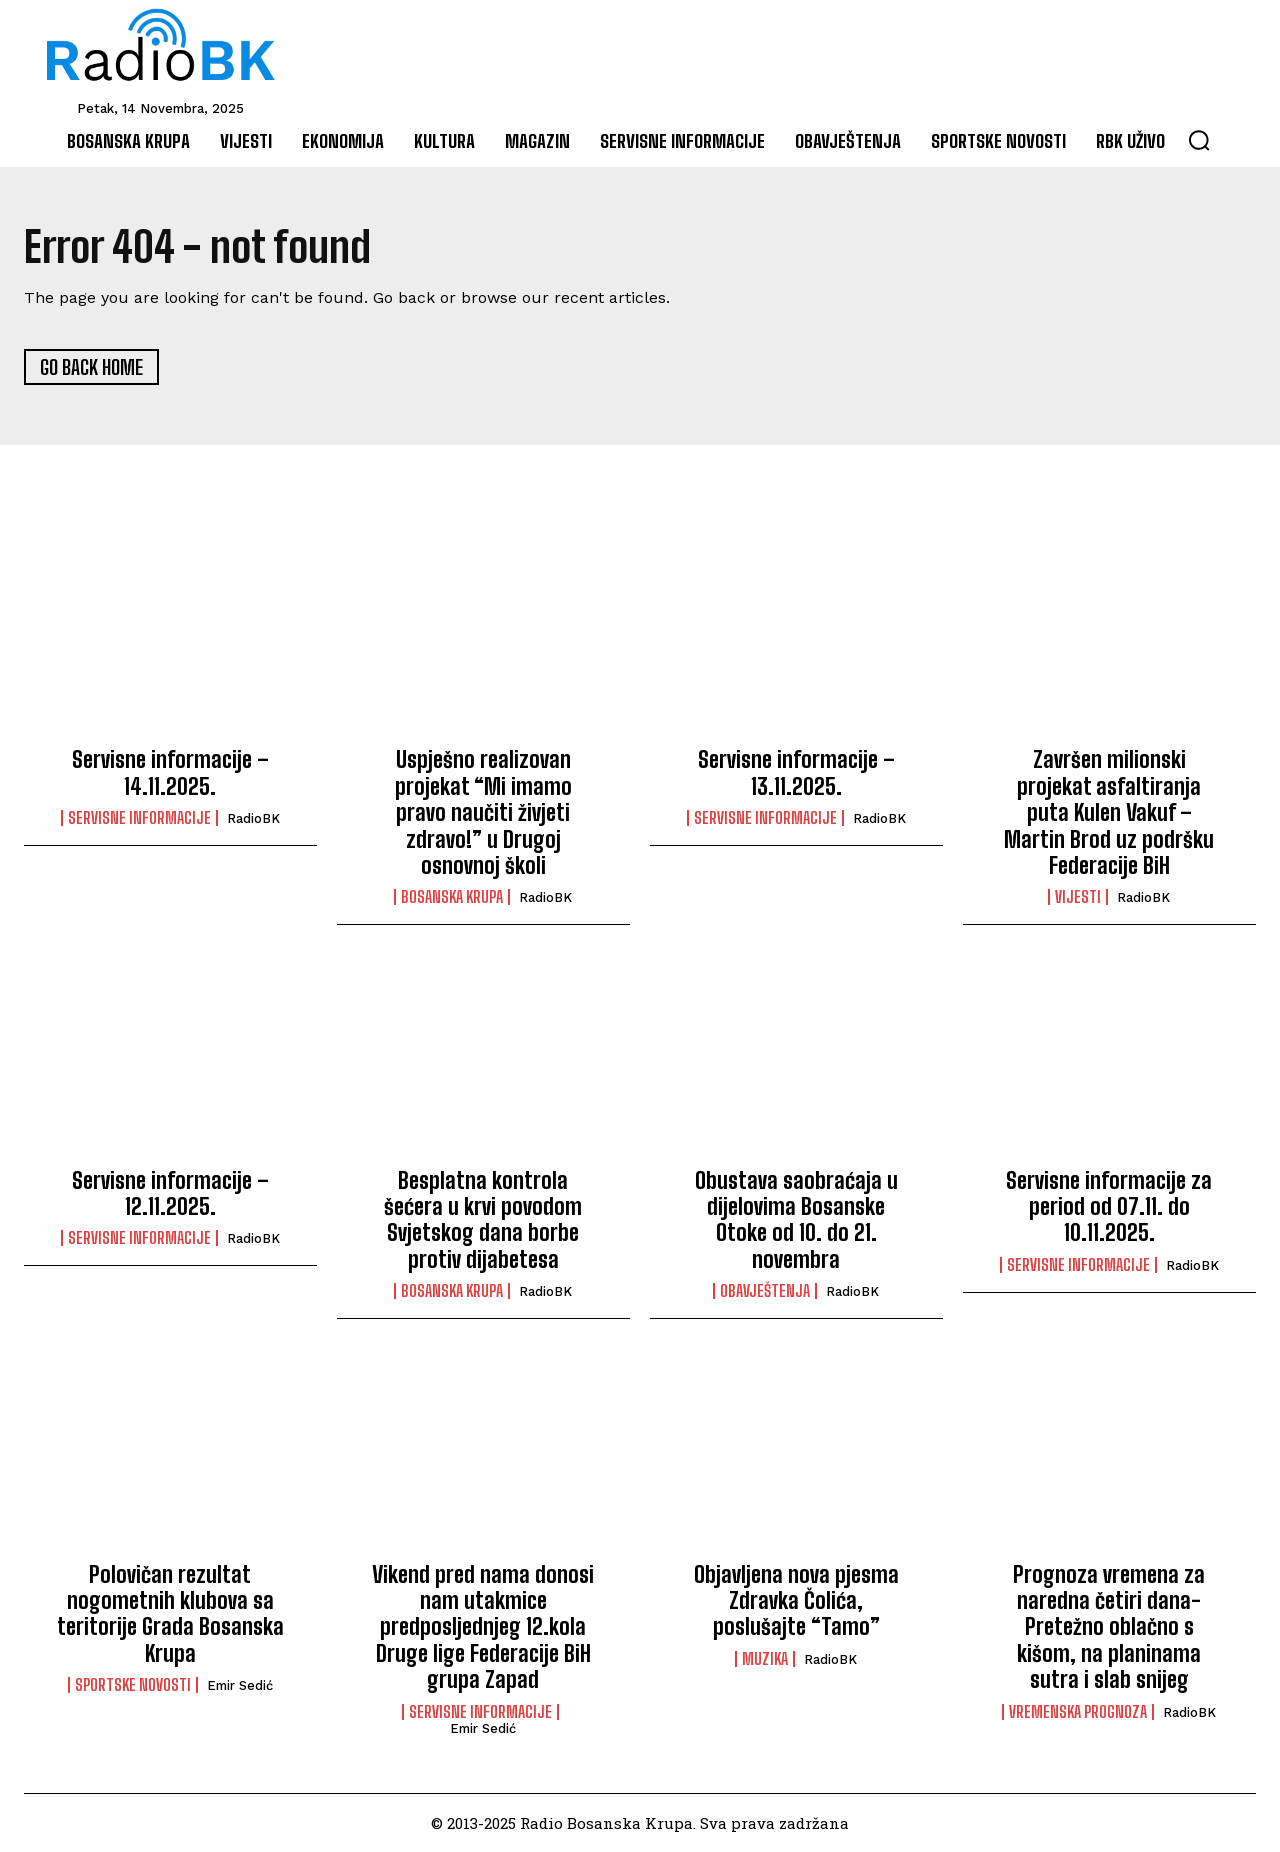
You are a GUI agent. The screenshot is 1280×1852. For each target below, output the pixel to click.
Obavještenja (765, 1291)
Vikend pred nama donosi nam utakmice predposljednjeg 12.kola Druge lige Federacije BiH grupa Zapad (483, 1627)
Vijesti (1078, 897)
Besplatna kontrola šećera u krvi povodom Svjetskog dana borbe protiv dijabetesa (483, 1220)
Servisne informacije (139, 818)
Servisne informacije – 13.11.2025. (796, 773)
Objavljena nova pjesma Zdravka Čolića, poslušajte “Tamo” (796, 1601)
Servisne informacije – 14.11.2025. (170, 773)
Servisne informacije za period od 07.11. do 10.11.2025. (1109, 1207)
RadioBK (253, 818)
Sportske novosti (133, 1685)
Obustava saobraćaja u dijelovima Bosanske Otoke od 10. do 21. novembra (796, 1220)
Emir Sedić (240, 1685)
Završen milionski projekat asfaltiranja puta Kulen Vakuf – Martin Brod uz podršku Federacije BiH (1109, 813)
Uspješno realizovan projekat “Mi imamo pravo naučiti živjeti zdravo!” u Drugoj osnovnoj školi (483, 813)
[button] (1199, 140)
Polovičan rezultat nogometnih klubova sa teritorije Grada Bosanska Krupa (170, 1614)
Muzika (765, 1659)
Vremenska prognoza (1078, 1712)
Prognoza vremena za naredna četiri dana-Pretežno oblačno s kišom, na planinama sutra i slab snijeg (1109, 1627)
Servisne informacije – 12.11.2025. (170, 1193)
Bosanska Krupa (452, 897)
